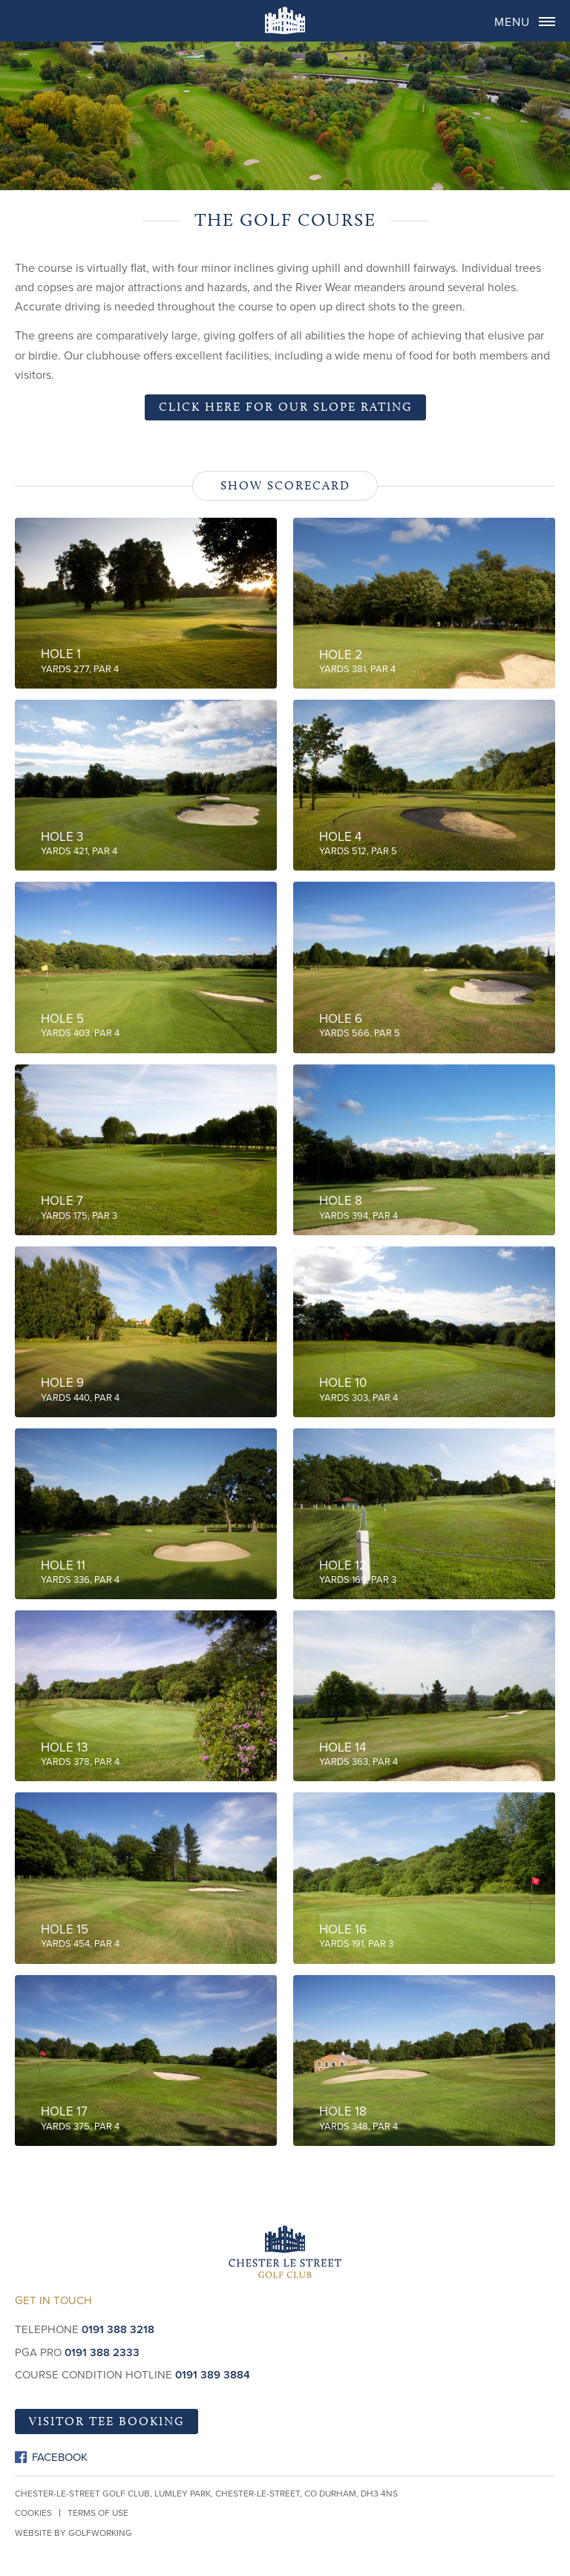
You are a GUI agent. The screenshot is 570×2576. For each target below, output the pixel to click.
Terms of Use (98, 2513)
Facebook (60, 2457)
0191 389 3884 (212, 2374)
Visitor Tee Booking (106, 2421)
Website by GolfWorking (73, 2533)
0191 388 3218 (118, 2329)
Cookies (33, 2513)
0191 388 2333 (102, 2352)
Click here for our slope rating (285, 407)
